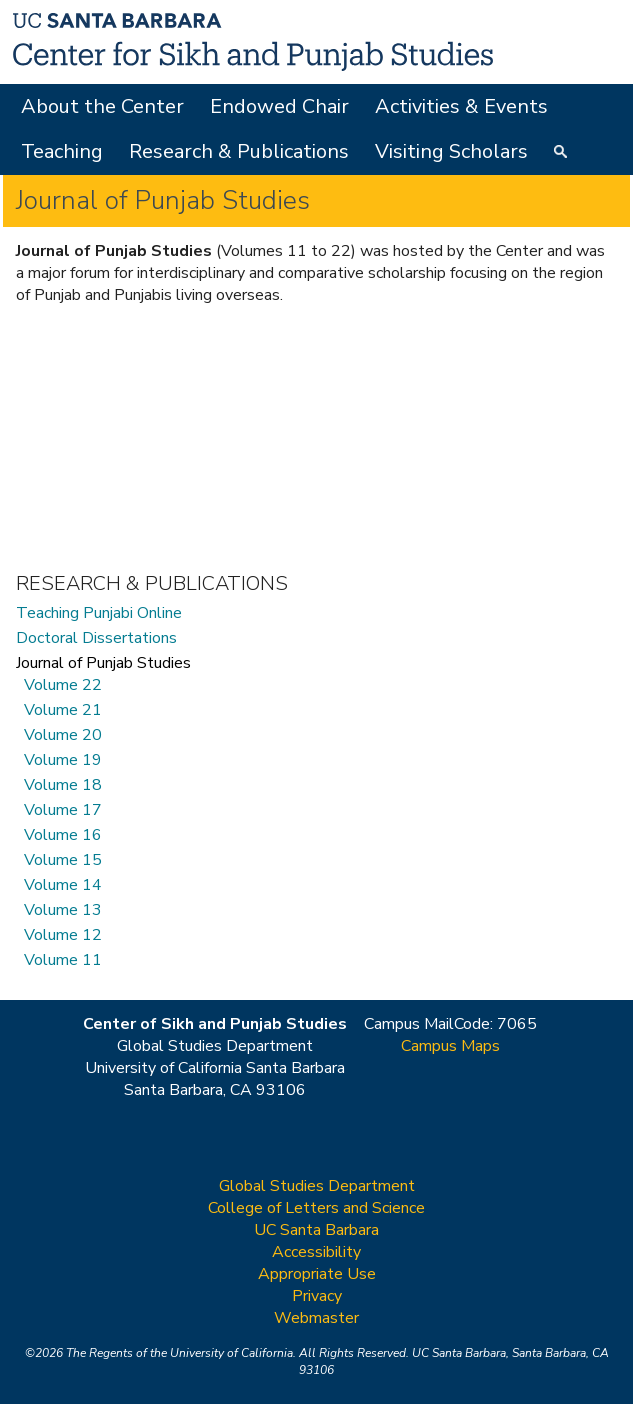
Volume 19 (63, 760)
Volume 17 (63, 810)
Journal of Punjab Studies (103, 663)
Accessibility (316, 1252)
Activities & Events (461, 106)
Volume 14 (63, 885)
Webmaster (316, 1318)
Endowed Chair (279, 106)
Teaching (62, 151)
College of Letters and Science (316, 1208)
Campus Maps (450, 1046)
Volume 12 (63, 935)
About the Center (102, 106)
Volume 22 (63, 685)
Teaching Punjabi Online (99, 613)
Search (563, 154)
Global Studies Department (317, 1186)
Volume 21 (63, 710)
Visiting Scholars (451, 151)
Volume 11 (63, 960)
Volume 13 (63, 910)
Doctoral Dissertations (96, 638)
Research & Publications (239, 151)
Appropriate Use (317, 1274)
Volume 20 (63, 735)
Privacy (317, 1296)
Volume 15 (63, 860)
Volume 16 (63, 835)
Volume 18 (63, 785)
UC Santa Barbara (316, 1230)
